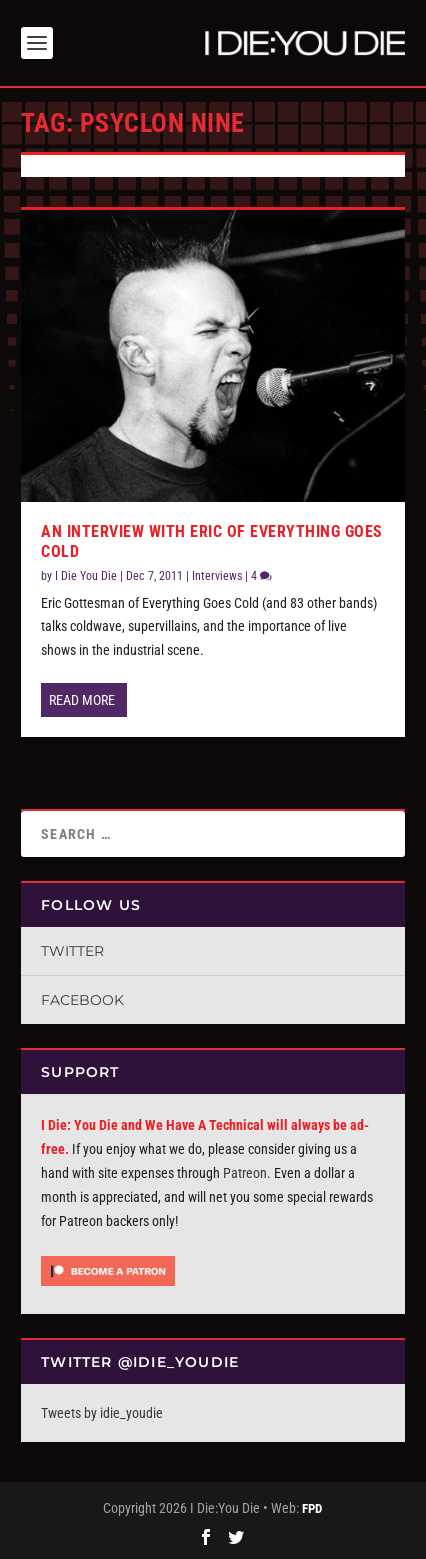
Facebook (82, 1000)
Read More (82, 700)
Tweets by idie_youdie (102, 1413)
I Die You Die (86, 576)
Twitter (72, 951)
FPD (312, 1508)
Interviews (217, 576)
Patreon (245, 1173)
